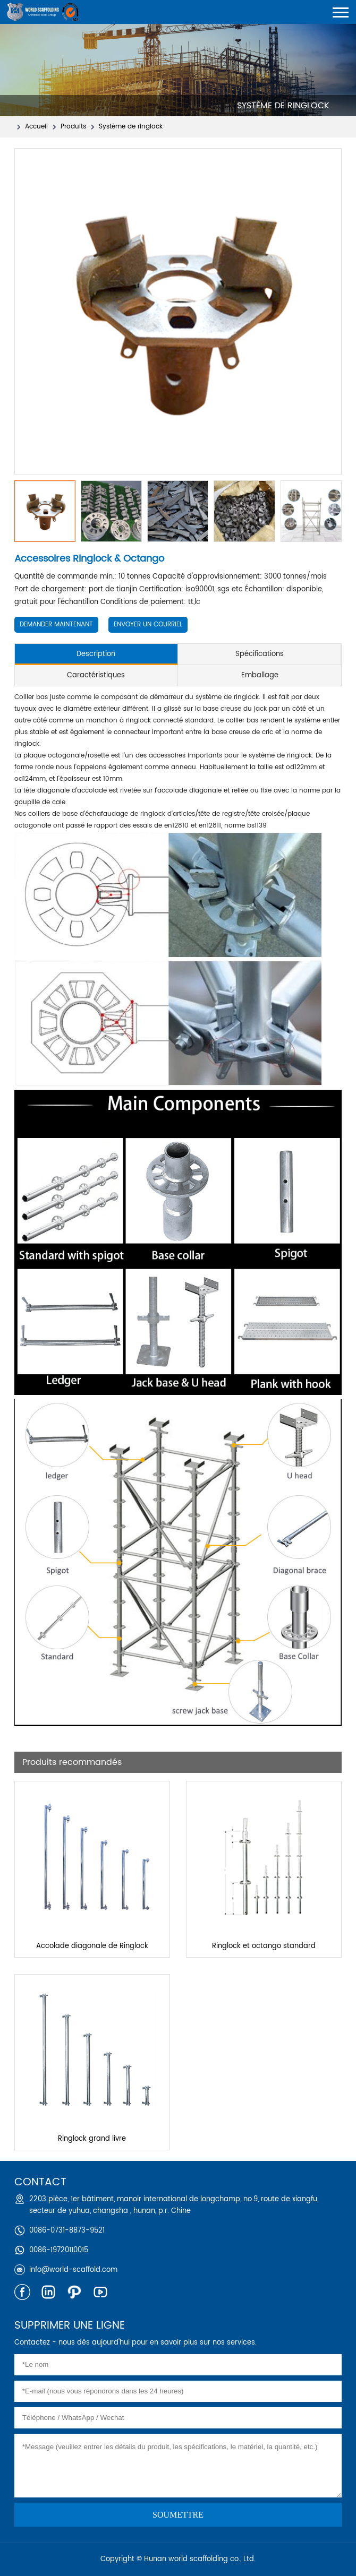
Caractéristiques (96, 675)
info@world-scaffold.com (73, 2270)
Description (96, 654)
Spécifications (259, 654)
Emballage (259, 675)
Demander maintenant (56, 624)
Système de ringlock (131, 127)
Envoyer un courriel (148, 624)
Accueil (36, 127)
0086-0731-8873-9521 (67, 2230)
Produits (73, 127)
